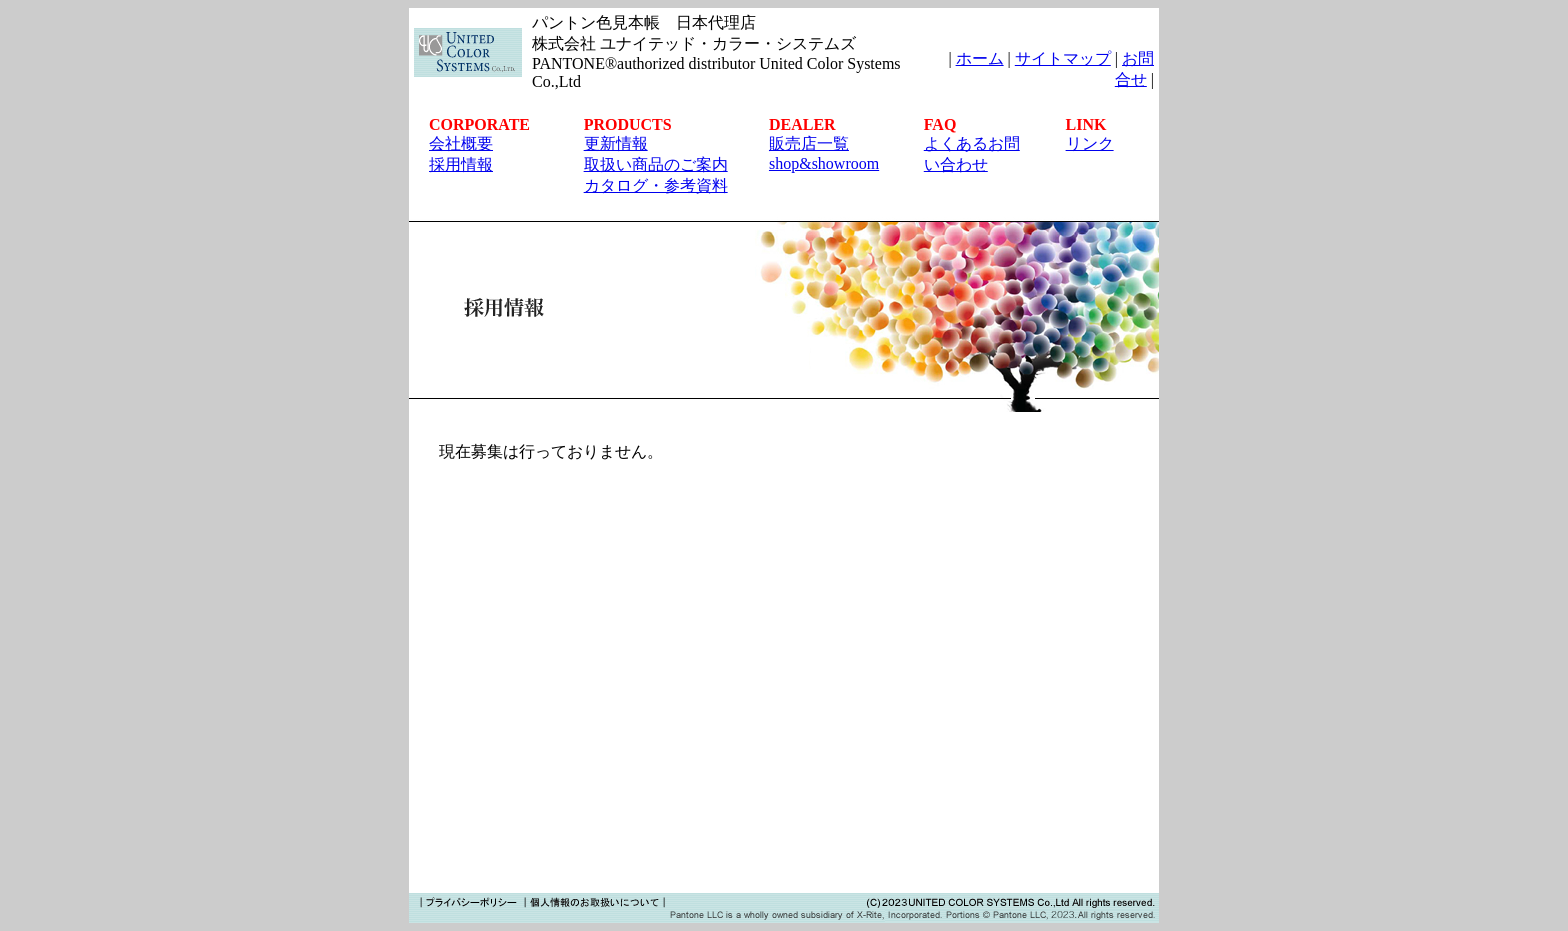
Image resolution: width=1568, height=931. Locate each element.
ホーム (980, 58)
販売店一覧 (809, 143)
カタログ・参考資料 (656, 185)
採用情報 (461, 164)
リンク (1090, 143)
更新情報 (616, 143)
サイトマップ (1063, 58)
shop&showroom (824, 163)
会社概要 (461, 143)
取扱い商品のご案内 (656, 164)
